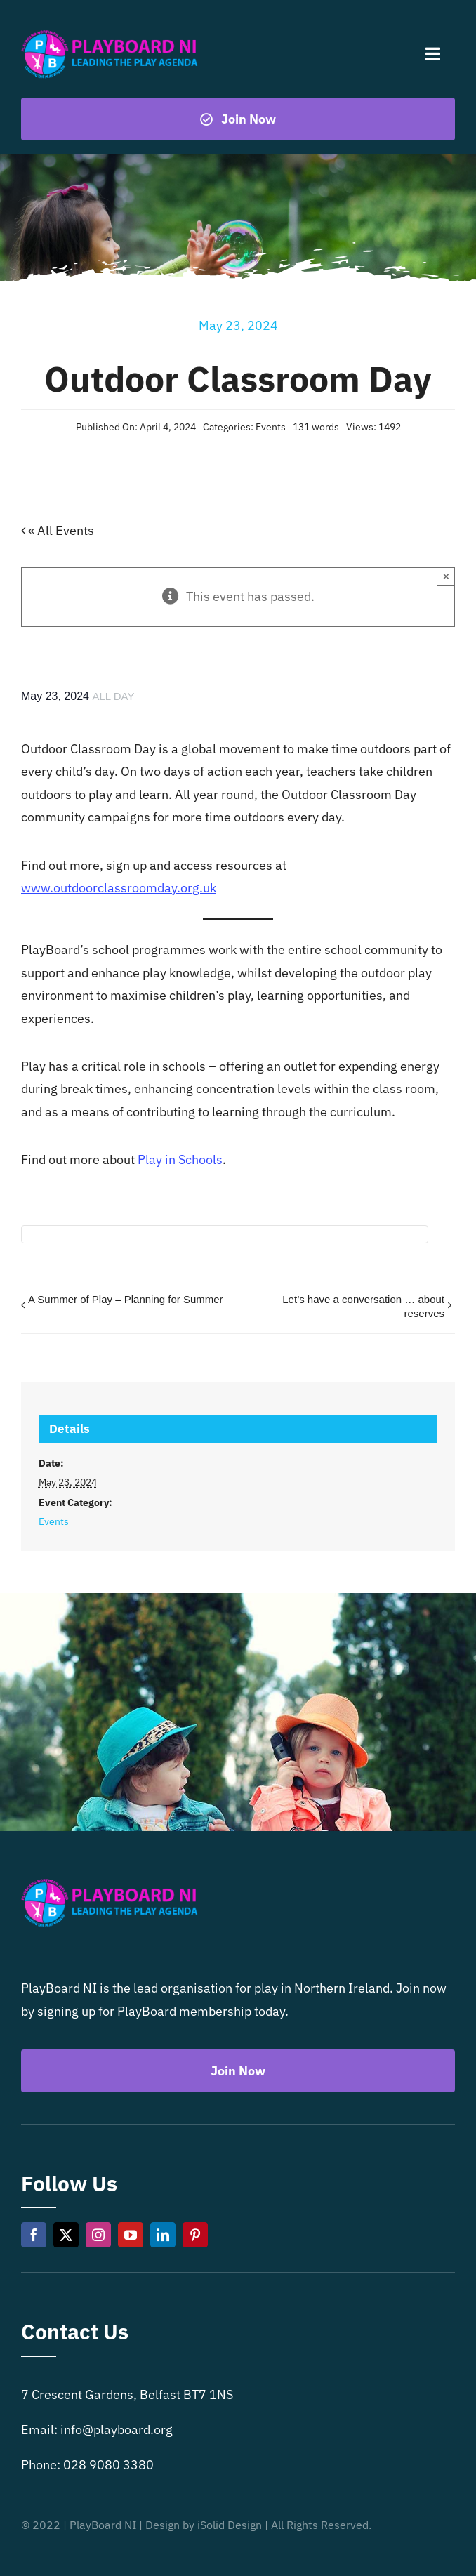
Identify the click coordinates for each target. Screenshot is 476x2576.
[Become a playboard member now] (238, 119)
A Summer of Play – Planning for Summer (125, 1299)
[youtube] (130, 2234)
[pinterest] (195, 2234)
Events (271, 427)
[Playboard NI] (109, 30)
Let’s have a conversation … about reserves (363, 1306)
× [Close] (446, 576)
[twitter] (66, 2234)
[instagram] (98, 2234)
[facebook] (33, 2234)
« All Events (59, 530)
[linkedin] (163, 2234)
